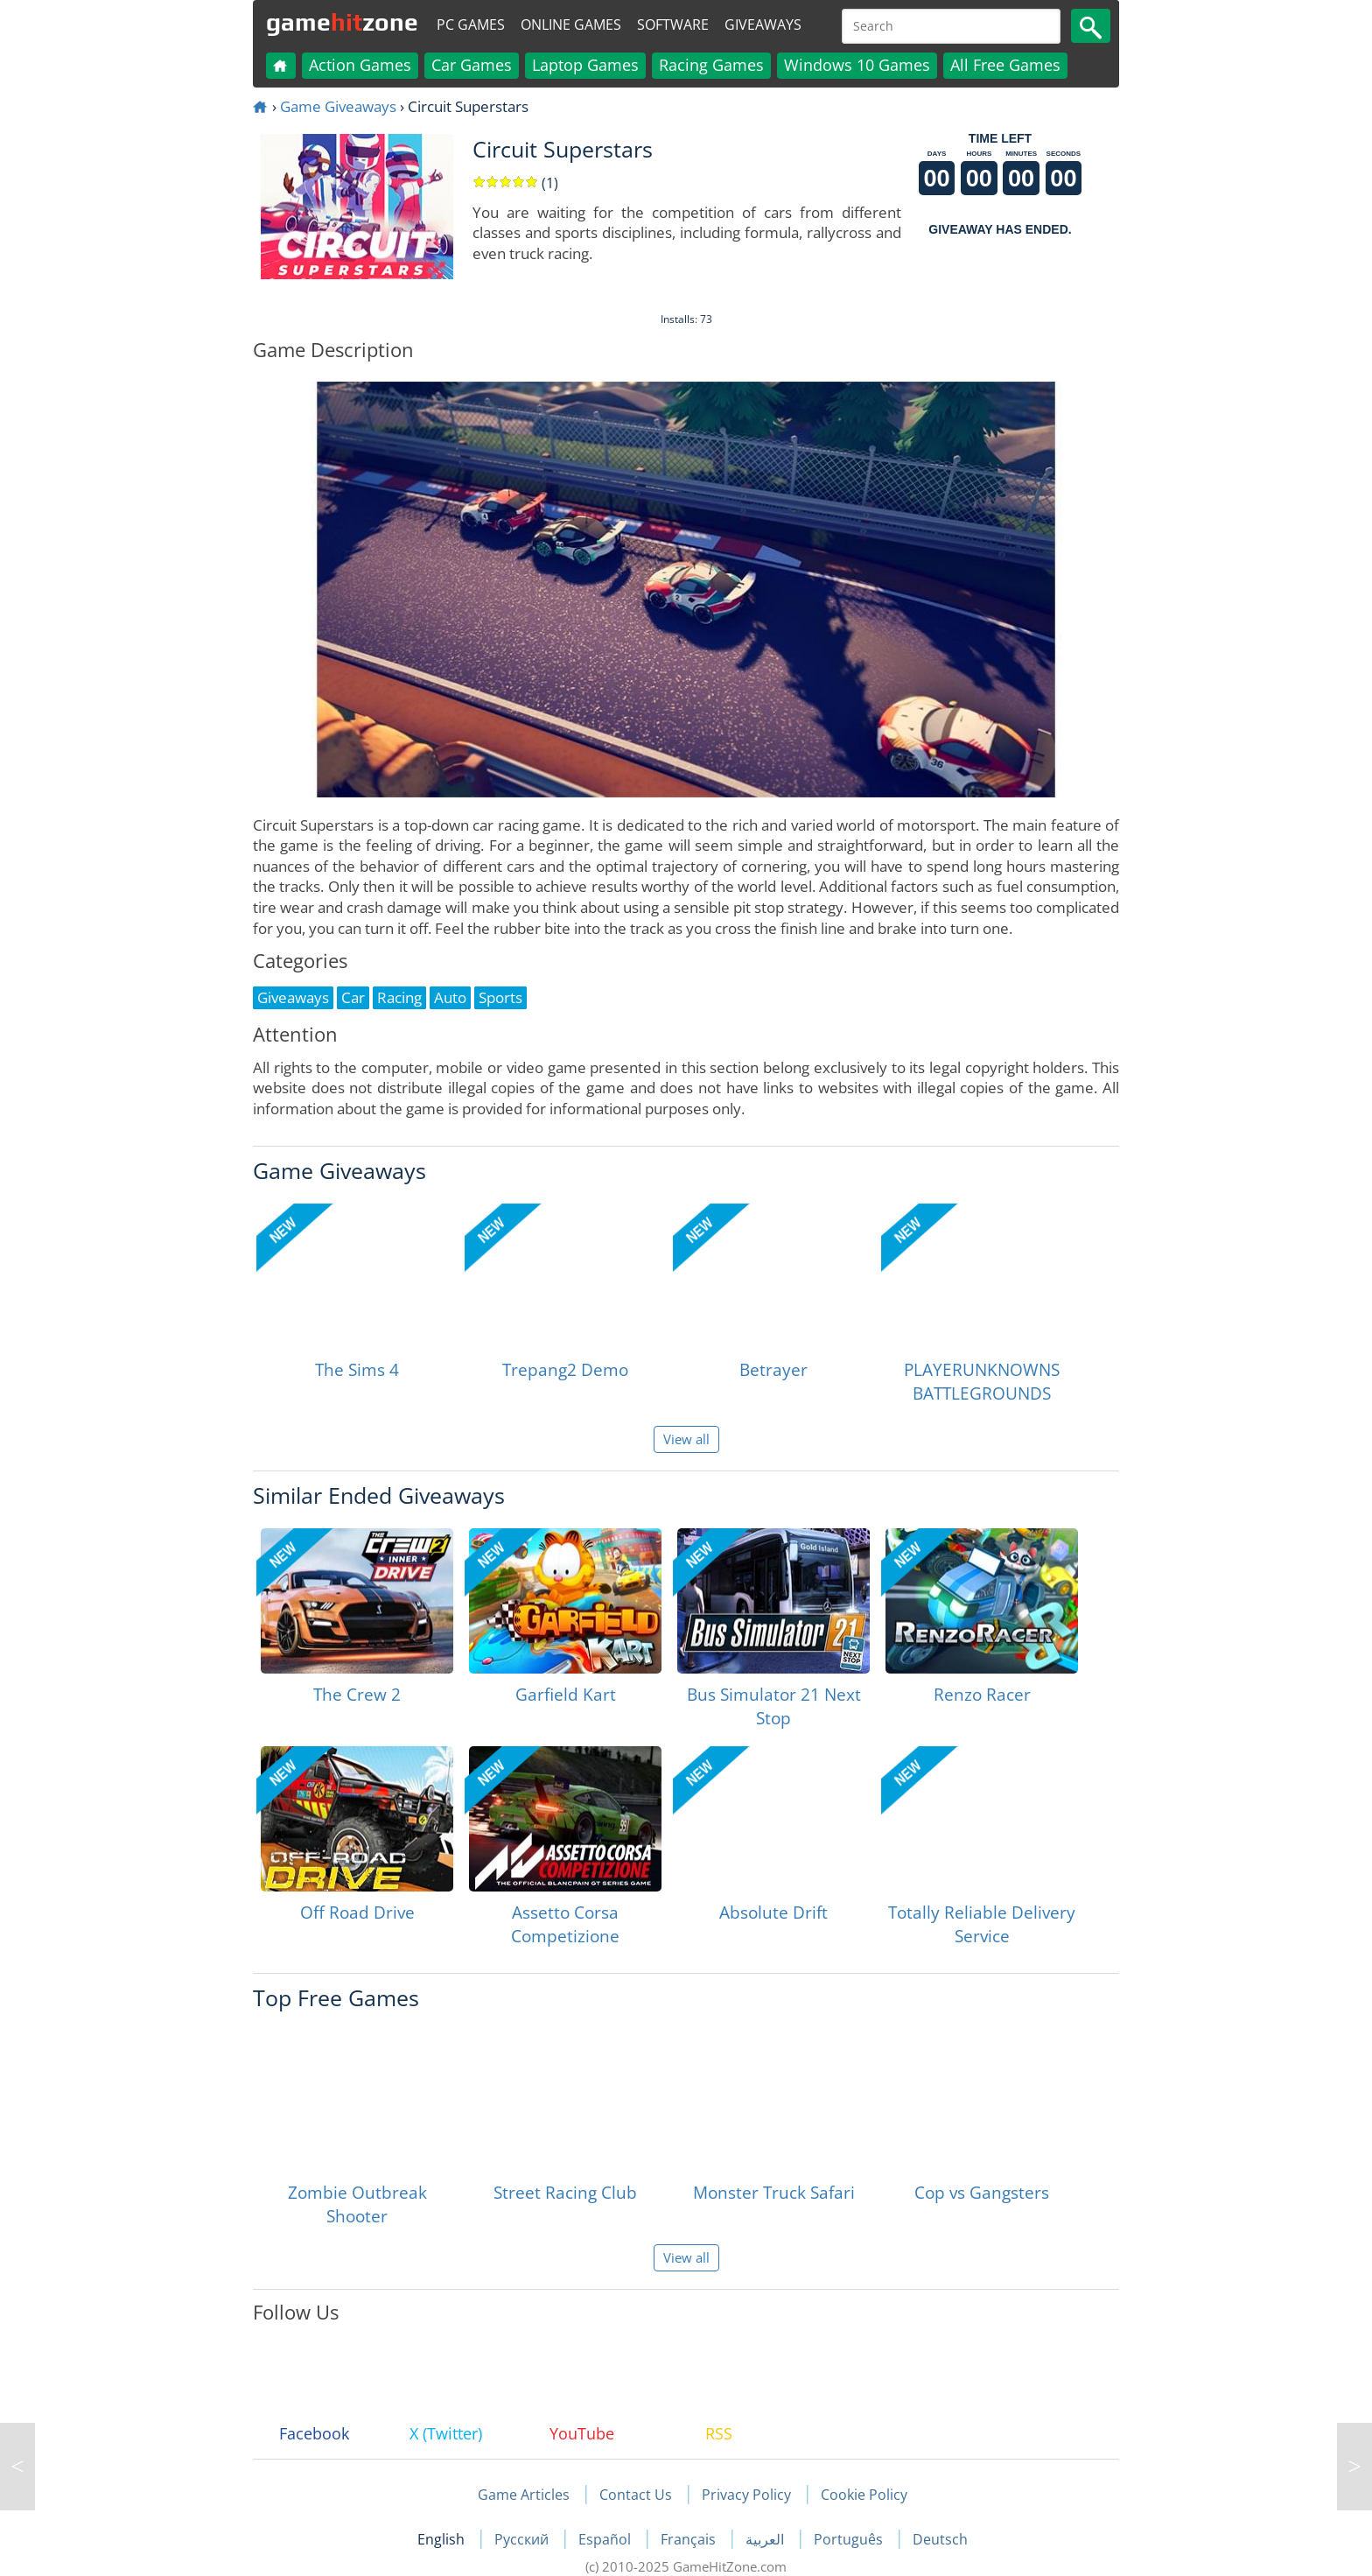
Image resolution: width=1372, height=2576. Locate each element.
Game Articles (524, 2494)
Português (850, 2539)
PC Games (471, 24)
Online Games (571, 24)
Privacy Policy (746, 2494)
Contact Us (635, 2494)
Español (606, 2539)
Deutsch (940, 2539)
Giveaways (763, 24)
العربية (767, 2539)
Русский (523, 2539)
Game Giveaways (338, 106)
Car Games (471, 64)
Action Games (360, 64)
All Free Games (1005, 64)
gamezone (342, 22)
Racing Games (711, 64)
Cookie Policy (864, 2494)
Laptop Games (585, 64)
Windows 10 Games (857, 64)
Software (673, 24)
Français (690, 2539)
